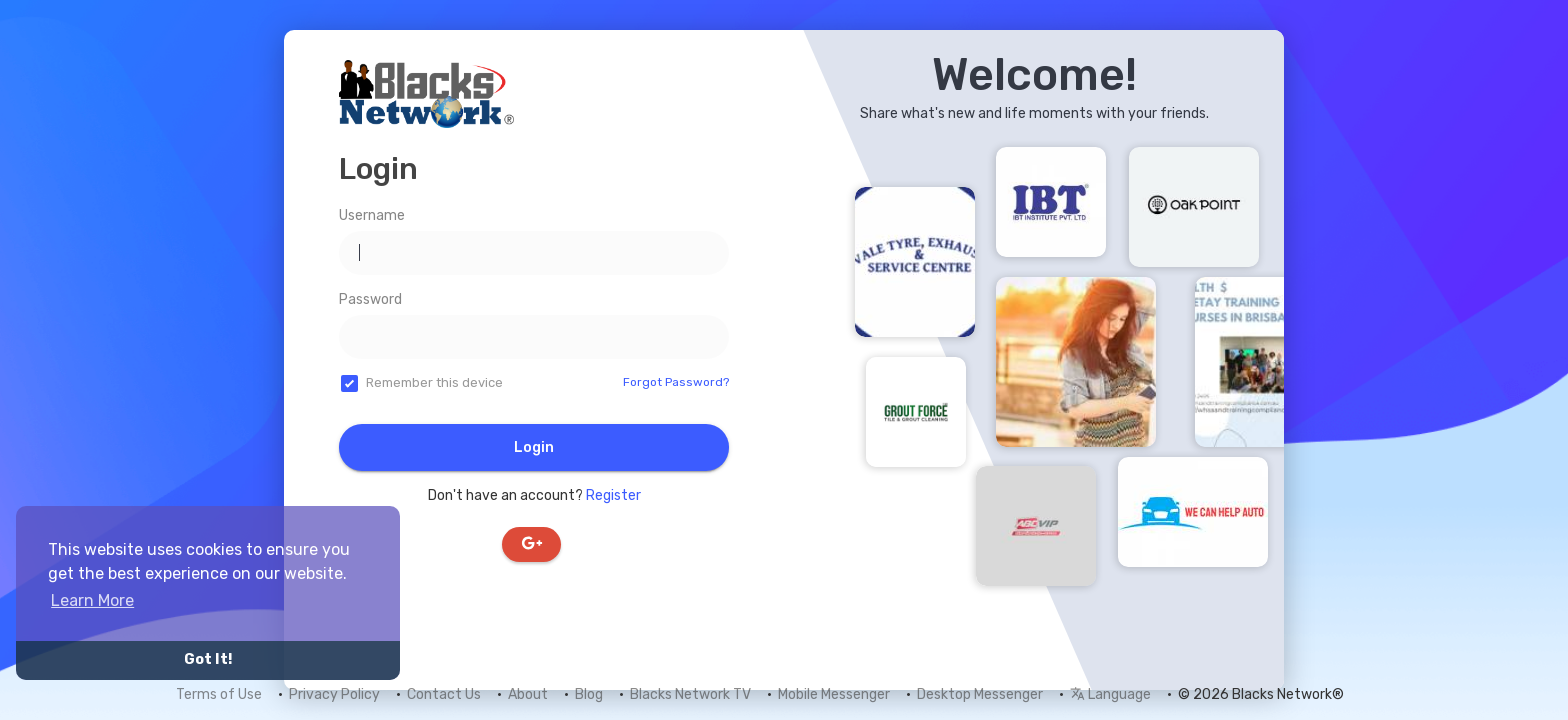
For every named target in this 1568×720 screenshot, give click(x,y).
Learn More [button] (92, 600)
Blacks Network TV (690, 694)
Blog (589, 694)
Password (370, 299)
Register (613, 495)
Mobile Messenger (834, 694)
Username (372, 215)
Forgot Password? (676, 382)
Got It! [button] (208, 659)
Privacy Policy (334, 694)
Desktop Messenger (980, 694)
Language (1110, 694)
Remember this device (434, 382)
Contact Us (444, 694)
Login (534, 447)
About (528, 694)
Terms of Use (219, 694)
